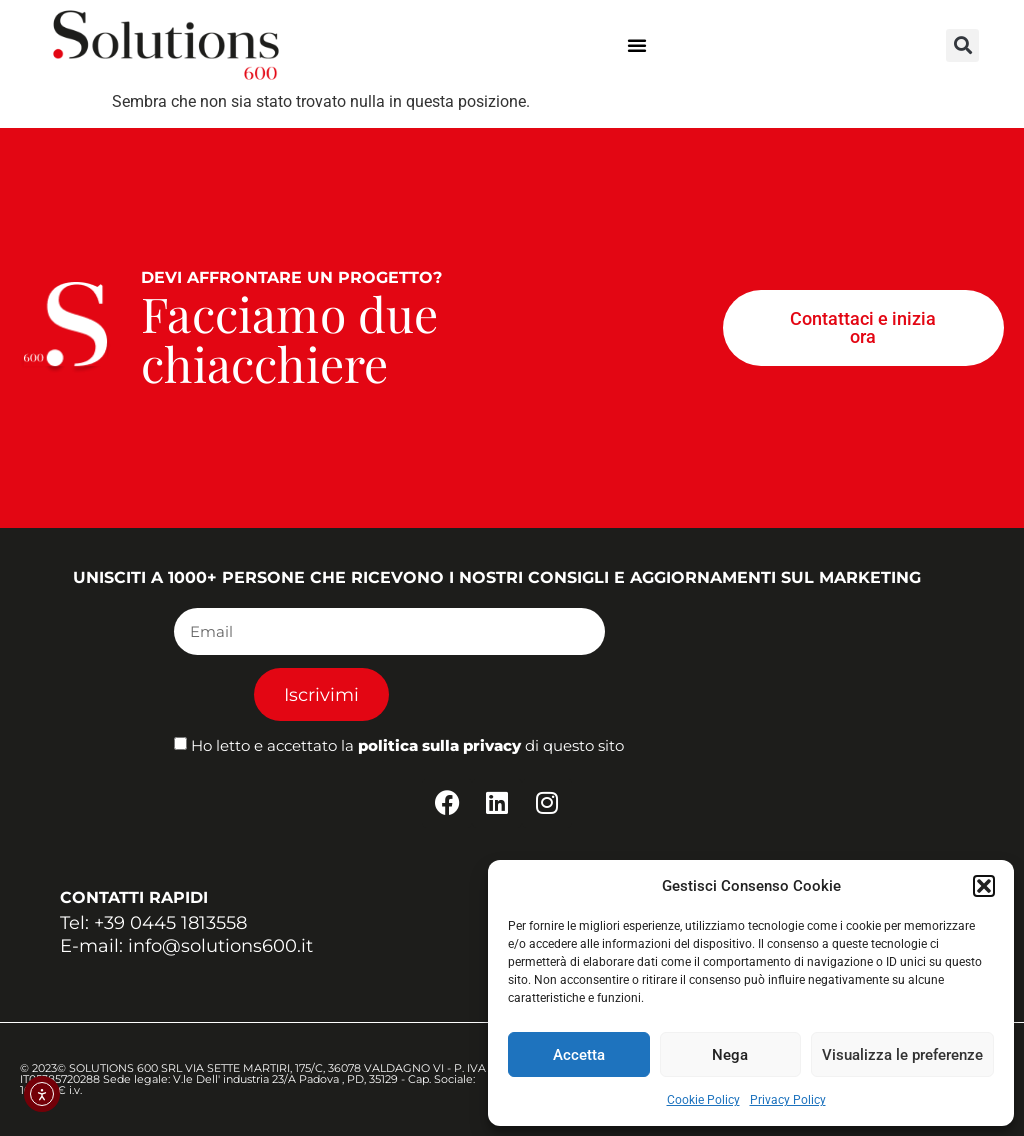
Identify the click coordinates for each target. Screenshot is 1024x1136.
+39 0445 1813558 (170, 923)
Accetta (579, 1055)
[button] (984, 886)
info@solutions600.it (220, 946)
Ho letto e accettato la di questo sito (407, 746)
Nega (730, 1055)
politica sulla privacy (439, 746)
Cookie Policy (703, 1100)
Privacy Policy (788, 1100)
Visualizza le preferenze (902, 1055)
